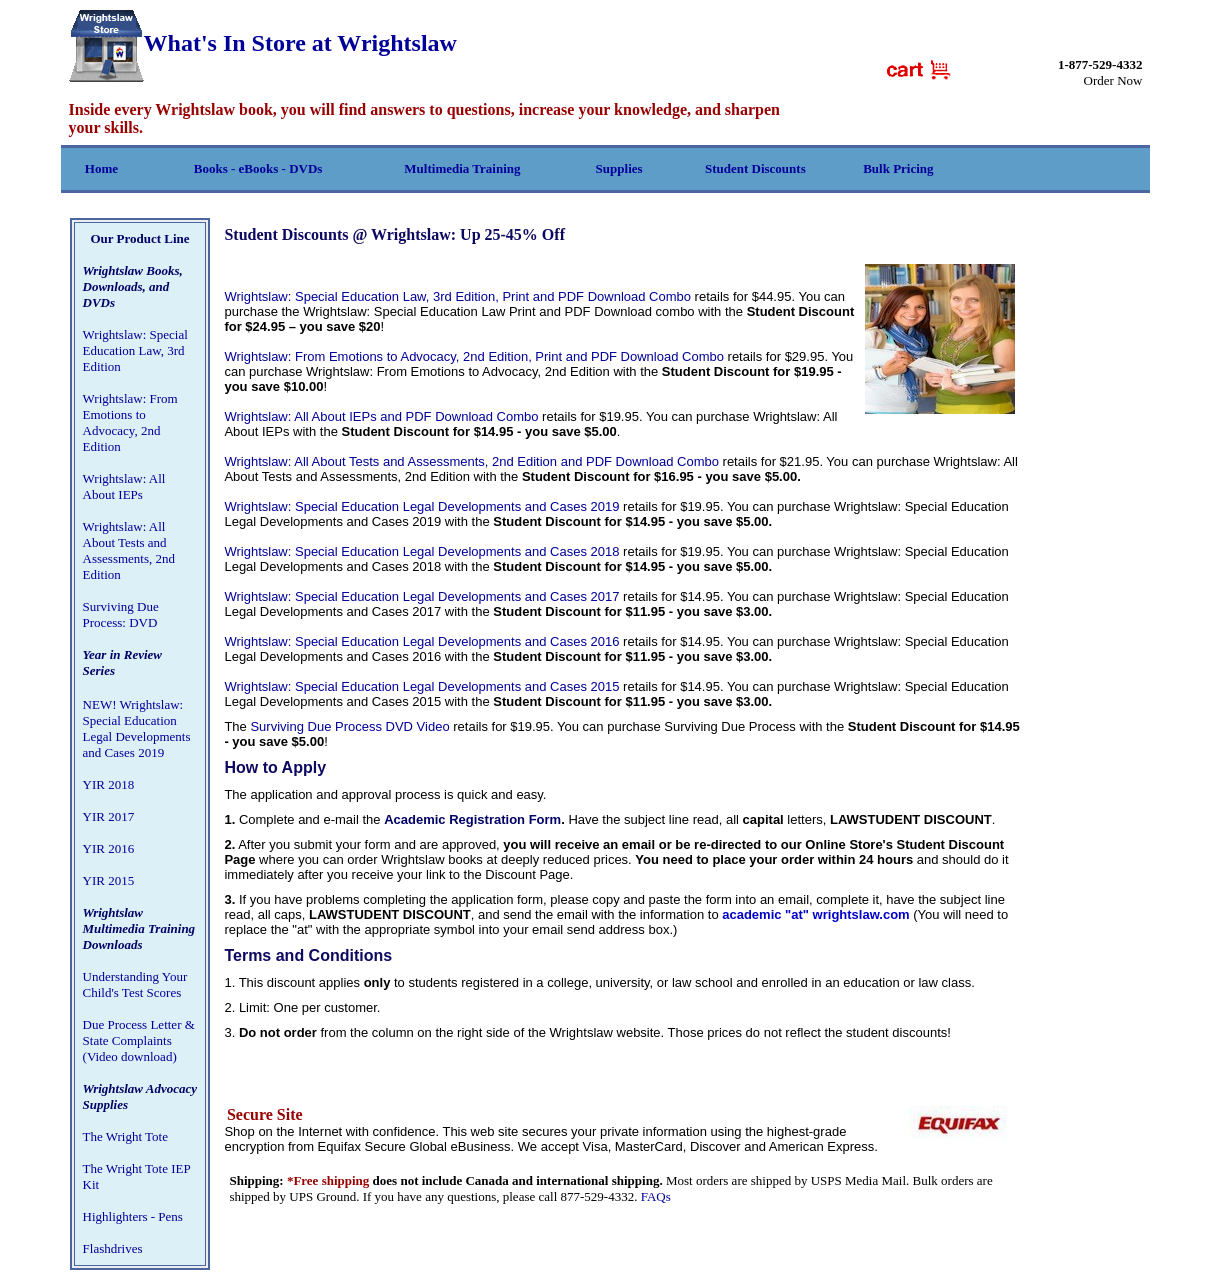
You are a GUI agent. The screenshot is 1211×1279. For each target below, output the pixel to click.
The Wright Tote (125, 1136)
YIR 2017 (109, 816)
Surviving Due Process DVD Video (349, 726)
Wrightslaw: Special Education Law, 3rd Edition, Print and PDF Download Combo (457, 296)
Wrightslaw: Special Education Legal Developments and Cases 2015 (421, 686)
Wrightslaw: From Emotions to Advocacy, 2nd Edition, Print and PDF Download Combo (474, 356)
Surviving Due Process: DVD (121, 614)
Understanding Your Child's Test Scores (135, 984)
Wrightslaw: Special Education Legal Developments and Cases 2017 (421, 596)
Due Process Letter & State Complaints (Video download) (139, 1040)
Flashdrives (113, 1248)
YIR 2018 (109, 784)
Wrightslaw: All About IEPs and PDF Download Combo (381, 416)
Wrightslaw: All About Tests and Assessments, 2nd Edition (129, 550)
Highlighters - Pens (133, 1216)
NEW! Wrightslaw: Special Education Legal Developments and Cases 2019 (137, 728)
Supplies (619, 168)
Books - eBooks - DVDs (258, 168)
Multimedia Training (462, 168)
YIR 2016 (109, 848)
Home (101, 168)
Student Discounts (755, 168)
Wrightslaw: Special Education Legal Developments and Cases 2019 (421, 506)
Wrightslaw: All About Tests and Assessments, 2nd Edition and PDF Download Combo (471, 461)
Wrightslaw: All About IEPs (124, 486)
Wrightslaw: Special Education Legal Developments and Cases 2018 (421, 551)
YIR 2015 (109, 880)
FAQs (656, 1196)
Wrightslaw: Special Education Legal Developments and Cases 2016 (421, 641)
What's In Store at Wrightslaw (263, 43)
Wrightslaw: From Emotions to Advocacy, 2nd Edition (130, 422)
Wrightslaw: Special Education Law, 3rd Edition (135, 350)
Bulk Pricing (898, 168)
